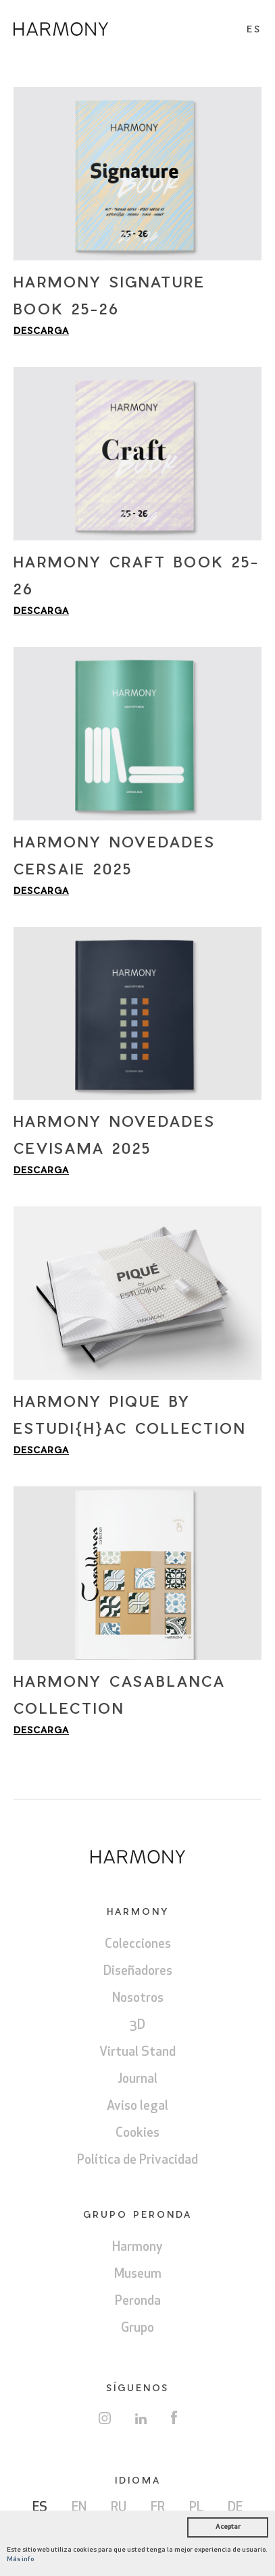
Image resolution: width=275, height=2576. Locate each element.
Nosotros (138, 1998)
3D (137, 2025)
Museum (137, 2274)
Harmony (137, 2247)
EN (79, 2508)
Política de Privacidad (137, 2160)
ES (39, 2508)
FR (158, 2508)
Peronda (138, 2301)
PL (196, 2508)
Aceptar (228, 2527)
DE (235, 2508)
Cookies (137, 2133)
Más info (20, 2559)
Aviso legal (137, 2106)
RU (118, 2508)
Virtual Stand (137, 2052)
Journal (137, 2079)
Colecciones (138, 1944)
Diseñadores (137, 1971)
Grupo (137, 2328)
